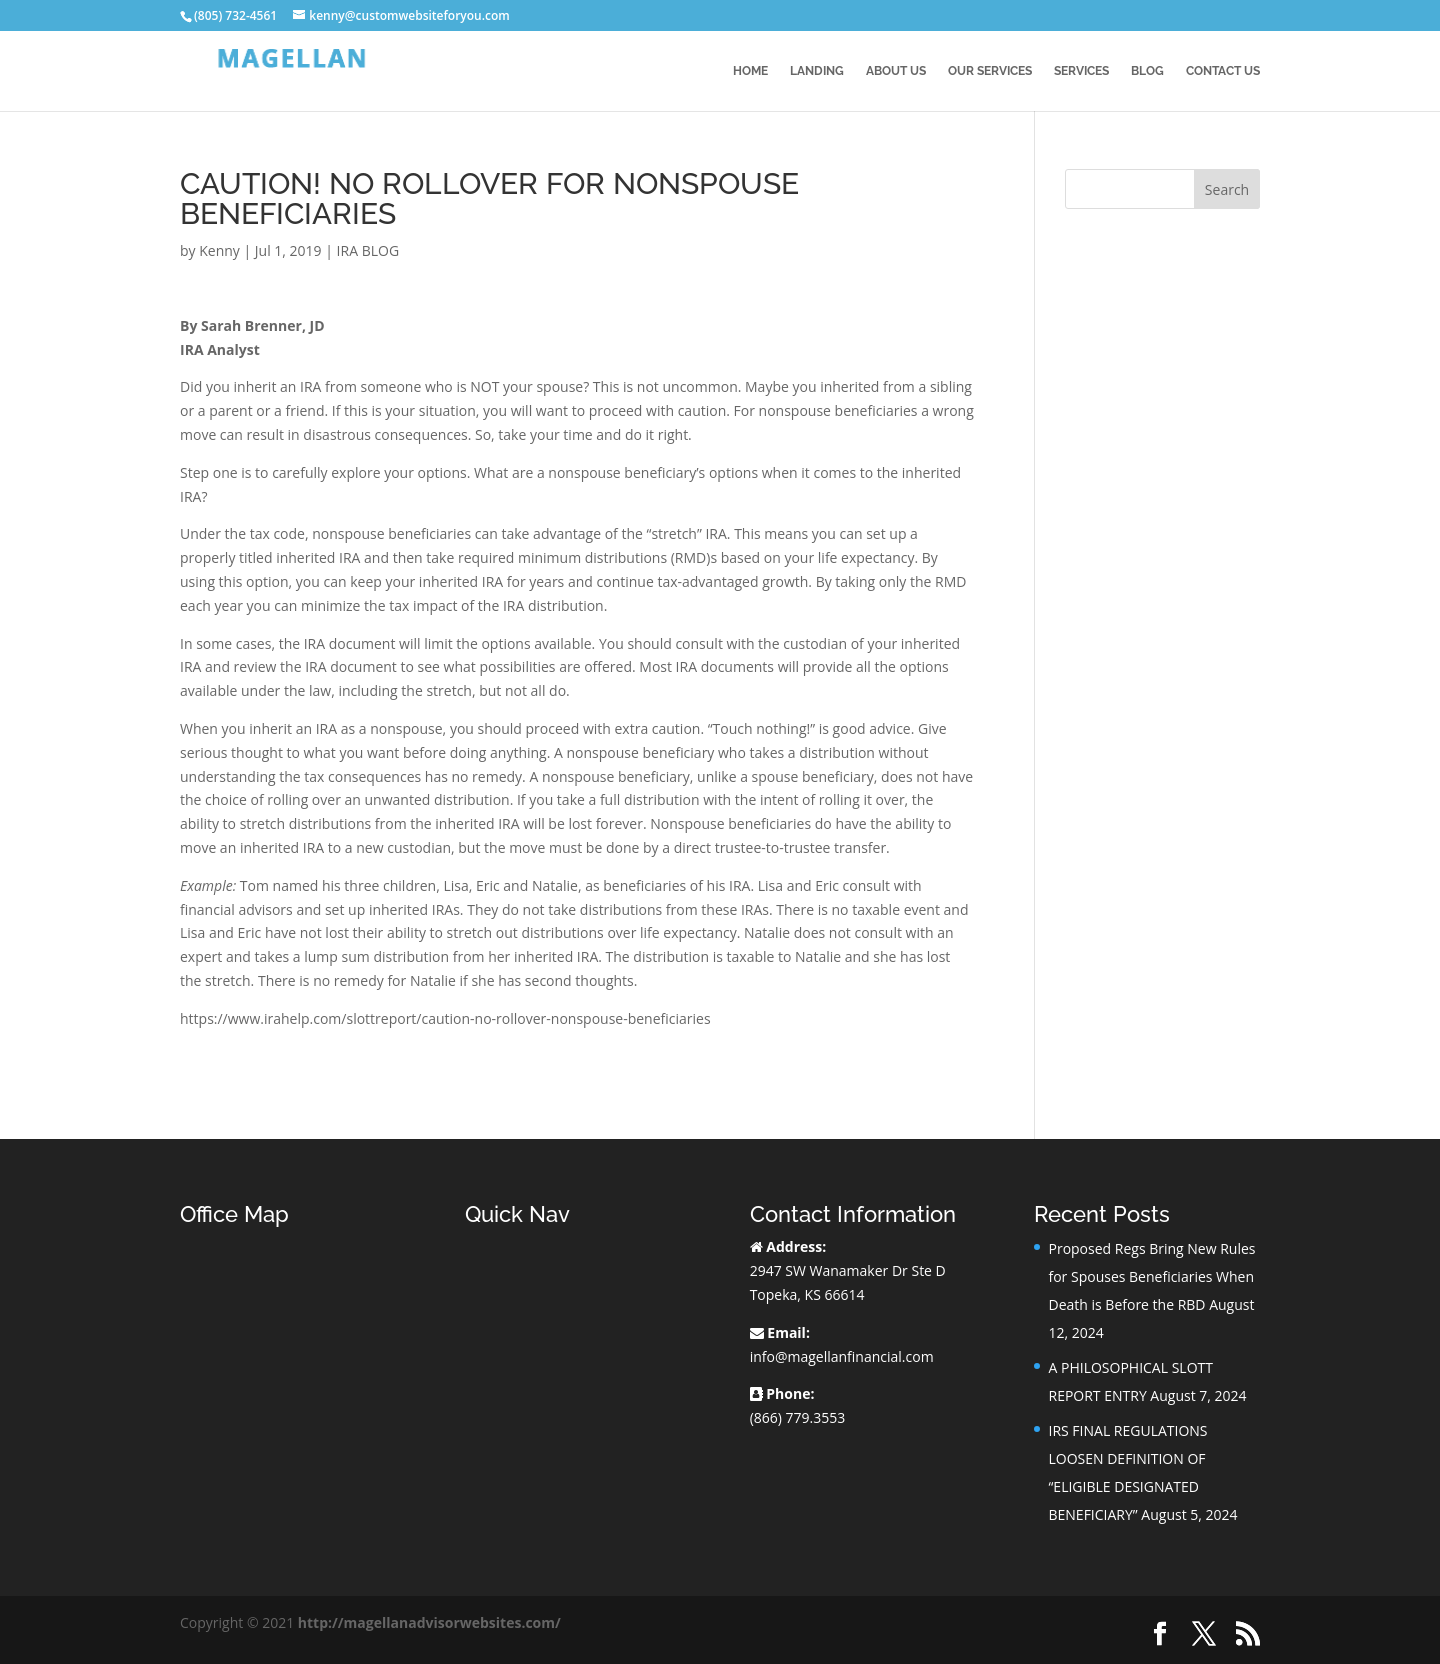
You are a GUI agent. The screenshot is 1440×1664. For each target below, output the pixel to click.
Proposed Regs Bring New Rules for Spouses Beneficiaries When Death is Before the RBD (1151, 1276)
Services (1081, 71)
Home (750, 71)
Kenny (219, 250)
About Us (896, 71)
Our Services (990, 71)
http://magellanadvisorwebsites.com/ (429, 1622)
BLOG (1147, 71)
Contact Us (1223, 71)
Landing (817, 71)
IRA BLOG (368, 250)
